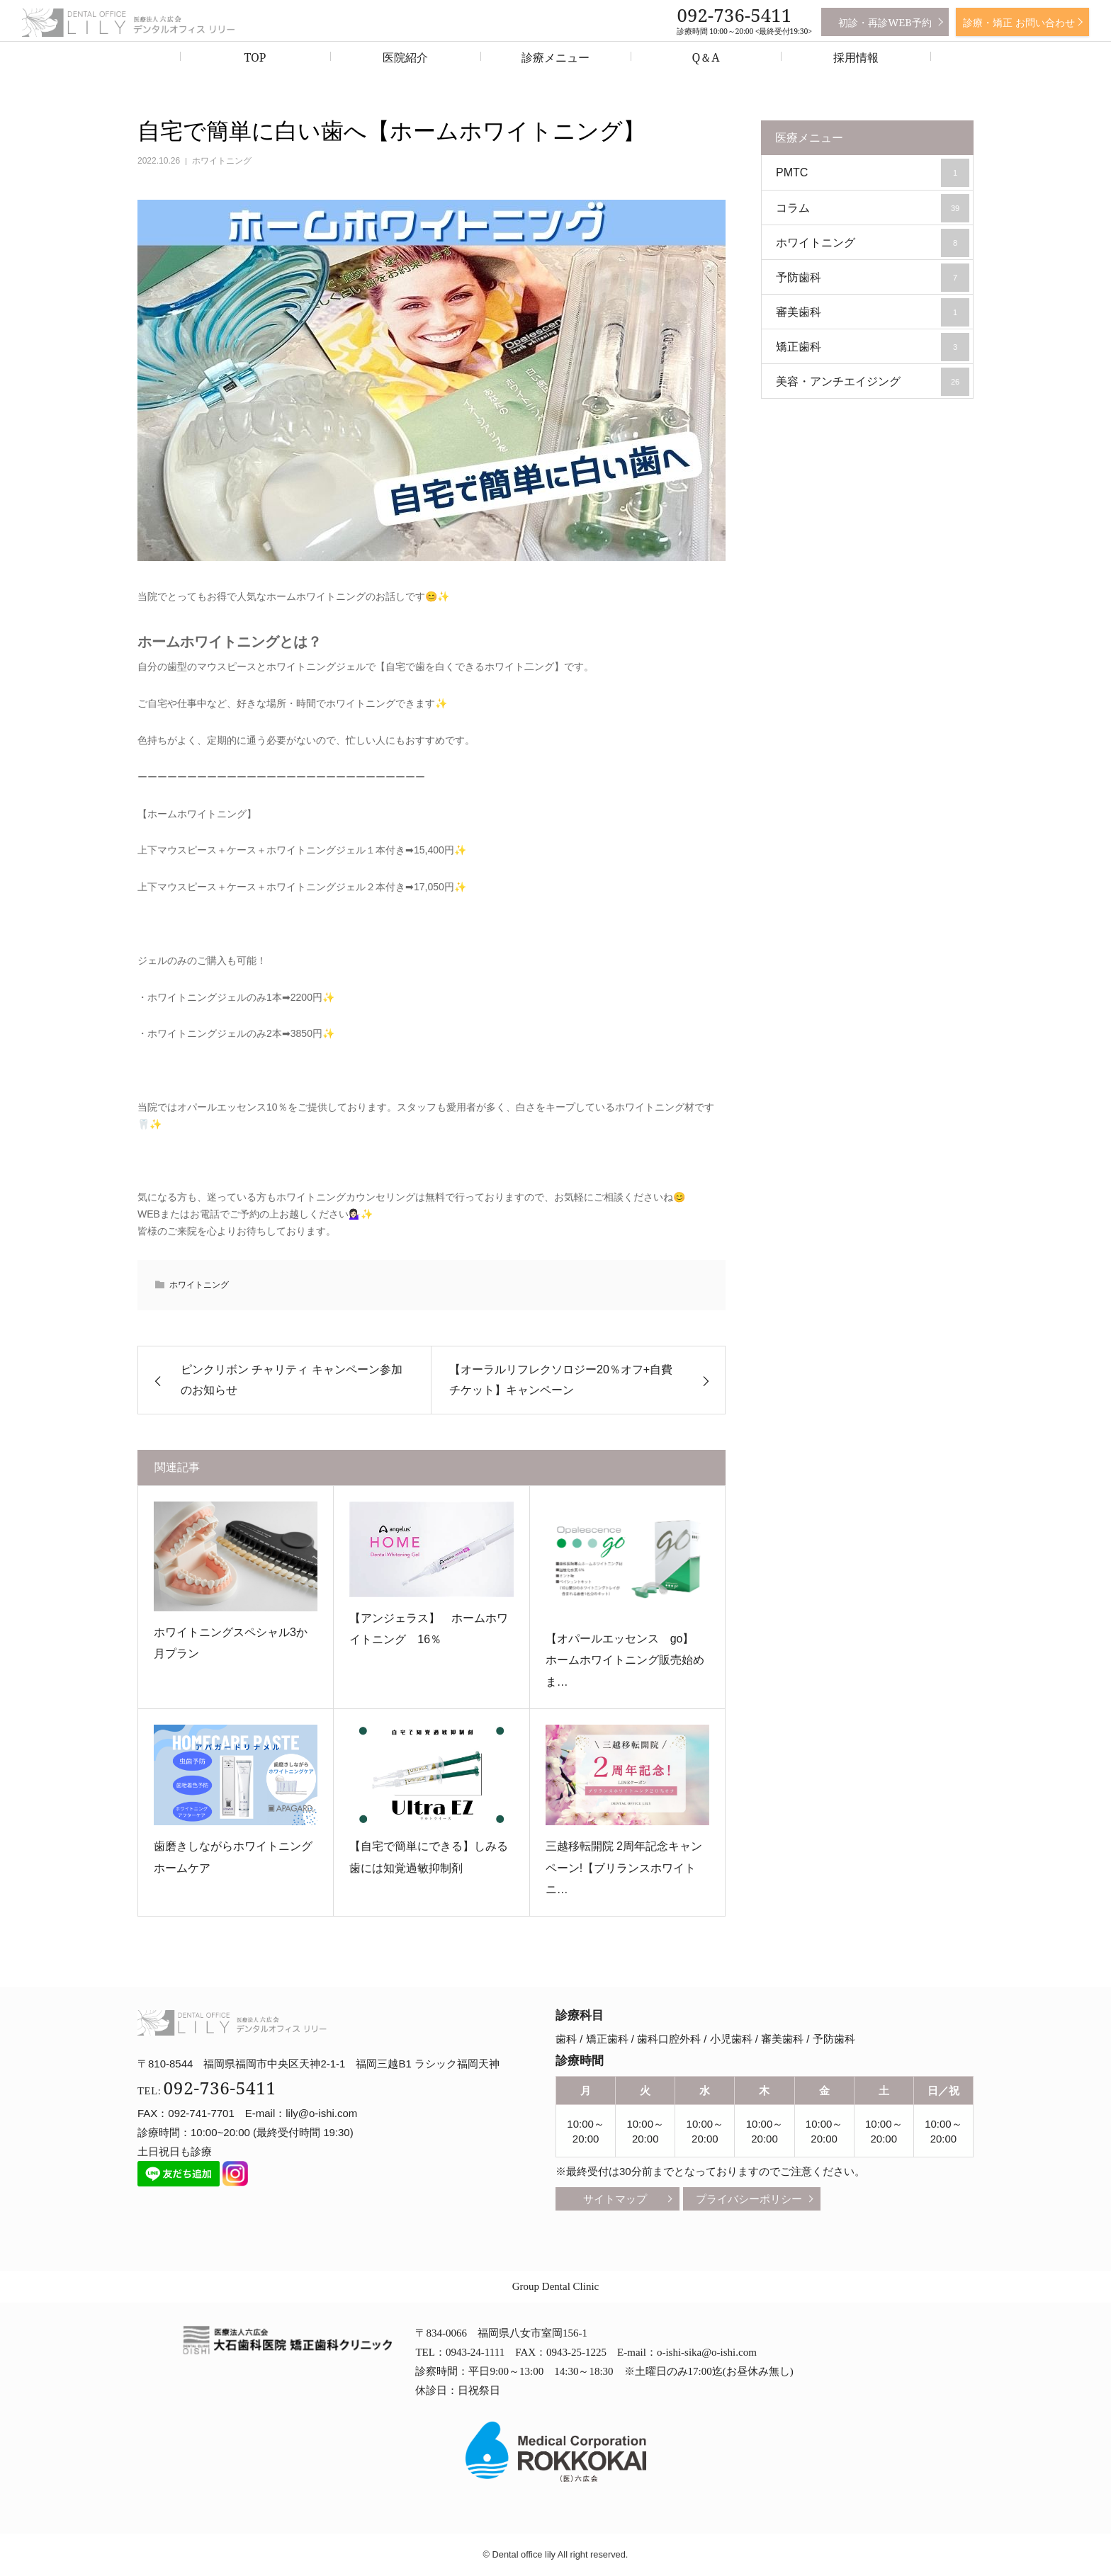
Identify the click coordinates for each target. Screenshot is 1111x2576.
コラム (872, 208)
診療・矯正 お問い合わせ (1019, 22)
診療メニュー (555, 57)
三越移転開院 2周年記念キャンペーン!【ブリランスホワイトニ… (624, 1867)
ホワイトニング (222, 161)
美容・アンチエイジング (872, 382)
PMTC (872, 173)
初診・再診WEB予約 (884, 22)
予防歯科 (872, 277)
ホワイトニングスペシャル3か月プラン (231, 1642)
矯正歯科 (872, 347)
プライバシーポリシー (749, 2199)
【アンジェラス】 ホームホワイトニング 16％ (428, 1628)
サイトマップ (615, 2199)
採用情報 (856, 57)
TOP (255, 57)
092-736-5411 (734, 15)
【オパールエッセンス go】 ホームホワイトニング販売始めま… (626, 1660)
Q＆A (705, 57)
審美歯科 (872, 312)
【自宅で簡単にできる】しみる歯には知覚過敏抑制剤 (428, 1856)
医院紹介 (405, 57)
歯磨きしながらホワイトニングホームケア (233, 1856)
